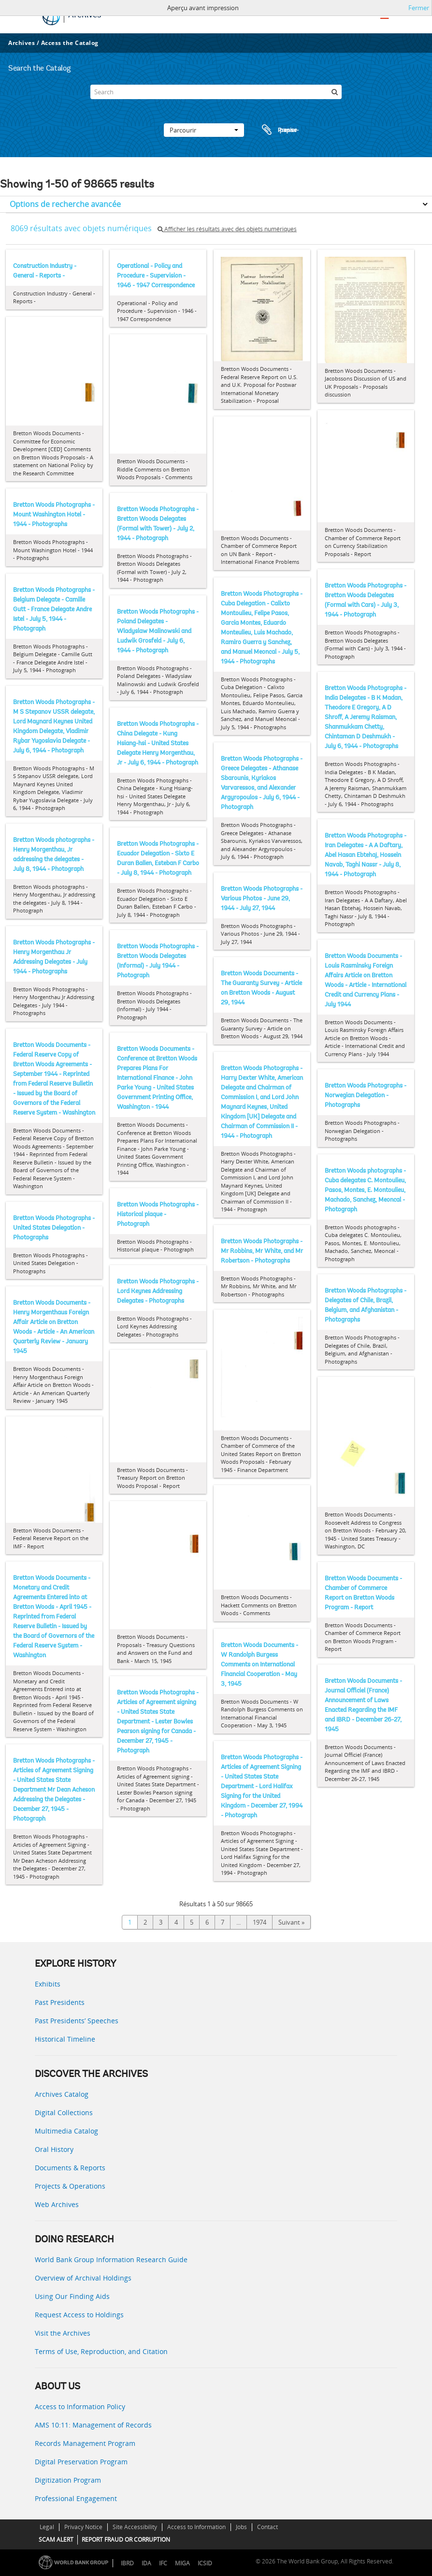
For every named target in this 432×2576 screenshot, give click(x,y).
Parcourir (204, 130)
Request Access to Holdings (79, 2314)
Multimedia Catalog (66, 2130)
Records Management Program (85, 2443)
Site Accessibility (135, 2527)
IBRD (127, 2563)
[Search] (216, 92)
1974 (259, 1922)
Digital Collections (64, 2112)
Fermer (418, 7)
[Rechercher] (334, 92)
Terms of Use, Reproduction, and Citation (101, 2351)
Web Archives (57, 2204)
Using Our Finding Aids (72, 2296)
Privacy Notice (83, 2527)
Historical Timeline (65, 2039)
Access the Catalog (70, 43)
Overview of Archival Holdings (83, 2277)
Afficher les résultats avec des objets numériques (227, 229)
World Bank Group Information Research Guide (111, 2259)
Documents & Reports (70, 2167)
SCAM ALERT (56, 2539)
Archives (21, 43)
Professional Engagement (76, 2498)
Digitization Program (68, 2480)
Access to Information (196, 2527)
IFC (163, 2563)
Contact (267, 2527)
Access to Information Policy (80, 2406)
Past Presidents (60, 2002)
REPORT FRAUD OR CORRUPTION (126, 2539)
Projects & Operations (70, 2186)
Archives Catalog (61, 2094)
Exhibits (47, 1983)
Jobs (241, 2527)
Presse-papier (279, 130)
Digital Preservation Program (81, 2461)
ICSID (205, 2563)
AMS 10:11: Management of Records (93, 2424)
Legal (47, 2527)
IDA (146, 2563)
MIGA (182, 2563)
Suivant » (291, 1922)
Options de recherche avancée (65, 204)
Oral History (54, 2149)
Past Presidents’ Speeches (76, 2020)
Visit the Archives (62, 2333)
